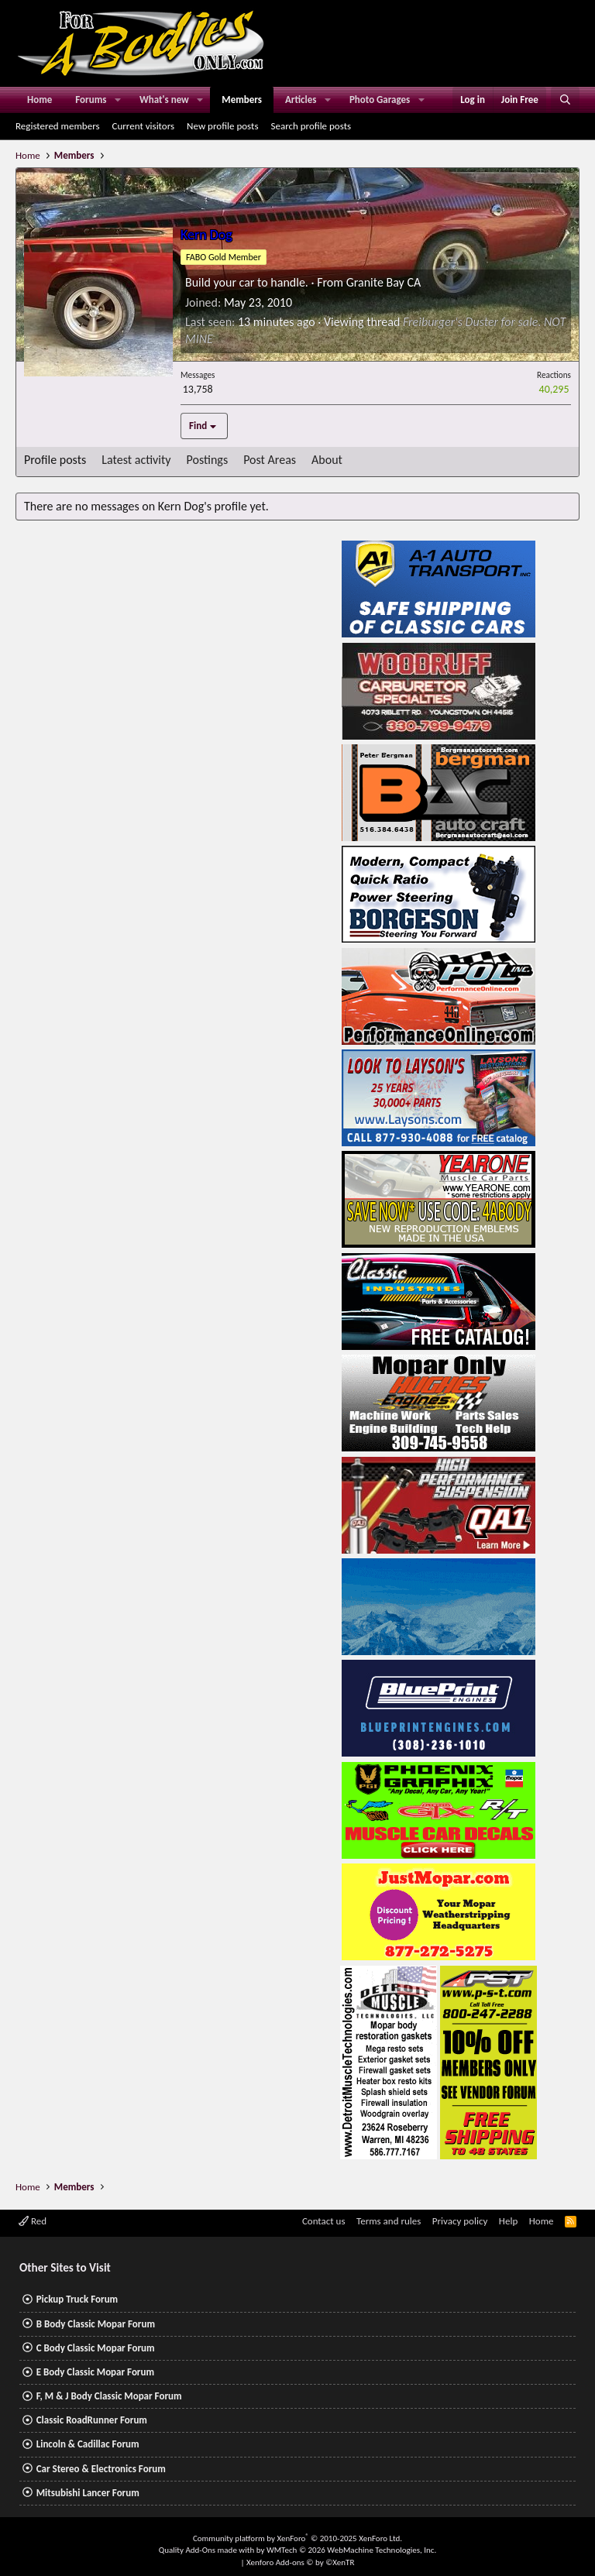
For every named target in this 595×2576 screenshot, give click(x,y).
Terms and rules (388, 2221)
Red (32, 2221)
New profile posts (222, 126)
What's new (164, 99)
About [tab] (326, 459)
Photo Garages (379, 99)
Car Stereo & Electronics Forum (101, 2469)
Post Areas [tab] (269, 459)
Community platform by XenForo (297, 2538)
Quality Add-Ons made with (207, 2550)
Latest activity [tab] (135, 459)
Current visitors (143, 126)
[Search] (565, 100)
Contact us (324, 2221)
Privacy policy (460, 2221)
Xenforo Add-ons (300, 2562)
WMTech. (351, 2550)
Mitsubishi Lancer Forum (87, 2493)
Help (508, 2221)
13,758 (198, 389)
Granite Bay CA (383, 282)
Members (242, 99)
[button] (118, 100)
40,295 (554, 389)
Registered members (57, 126)
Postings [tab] (208, 459)
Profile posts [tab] (55, 459)
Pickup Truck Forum (77, 2299)
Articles (300, 99)
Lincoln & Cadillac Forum (87, 2444)
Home (39, 99)
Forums (90, 99)
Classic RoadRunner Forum (91, 2420)
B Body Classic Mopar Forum (95, 2324)
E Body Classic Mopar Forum (95, 2372)
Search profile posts (310, 126)
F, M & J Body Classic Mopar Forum (109, 2396)
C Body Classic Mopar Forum (95, 2348)
